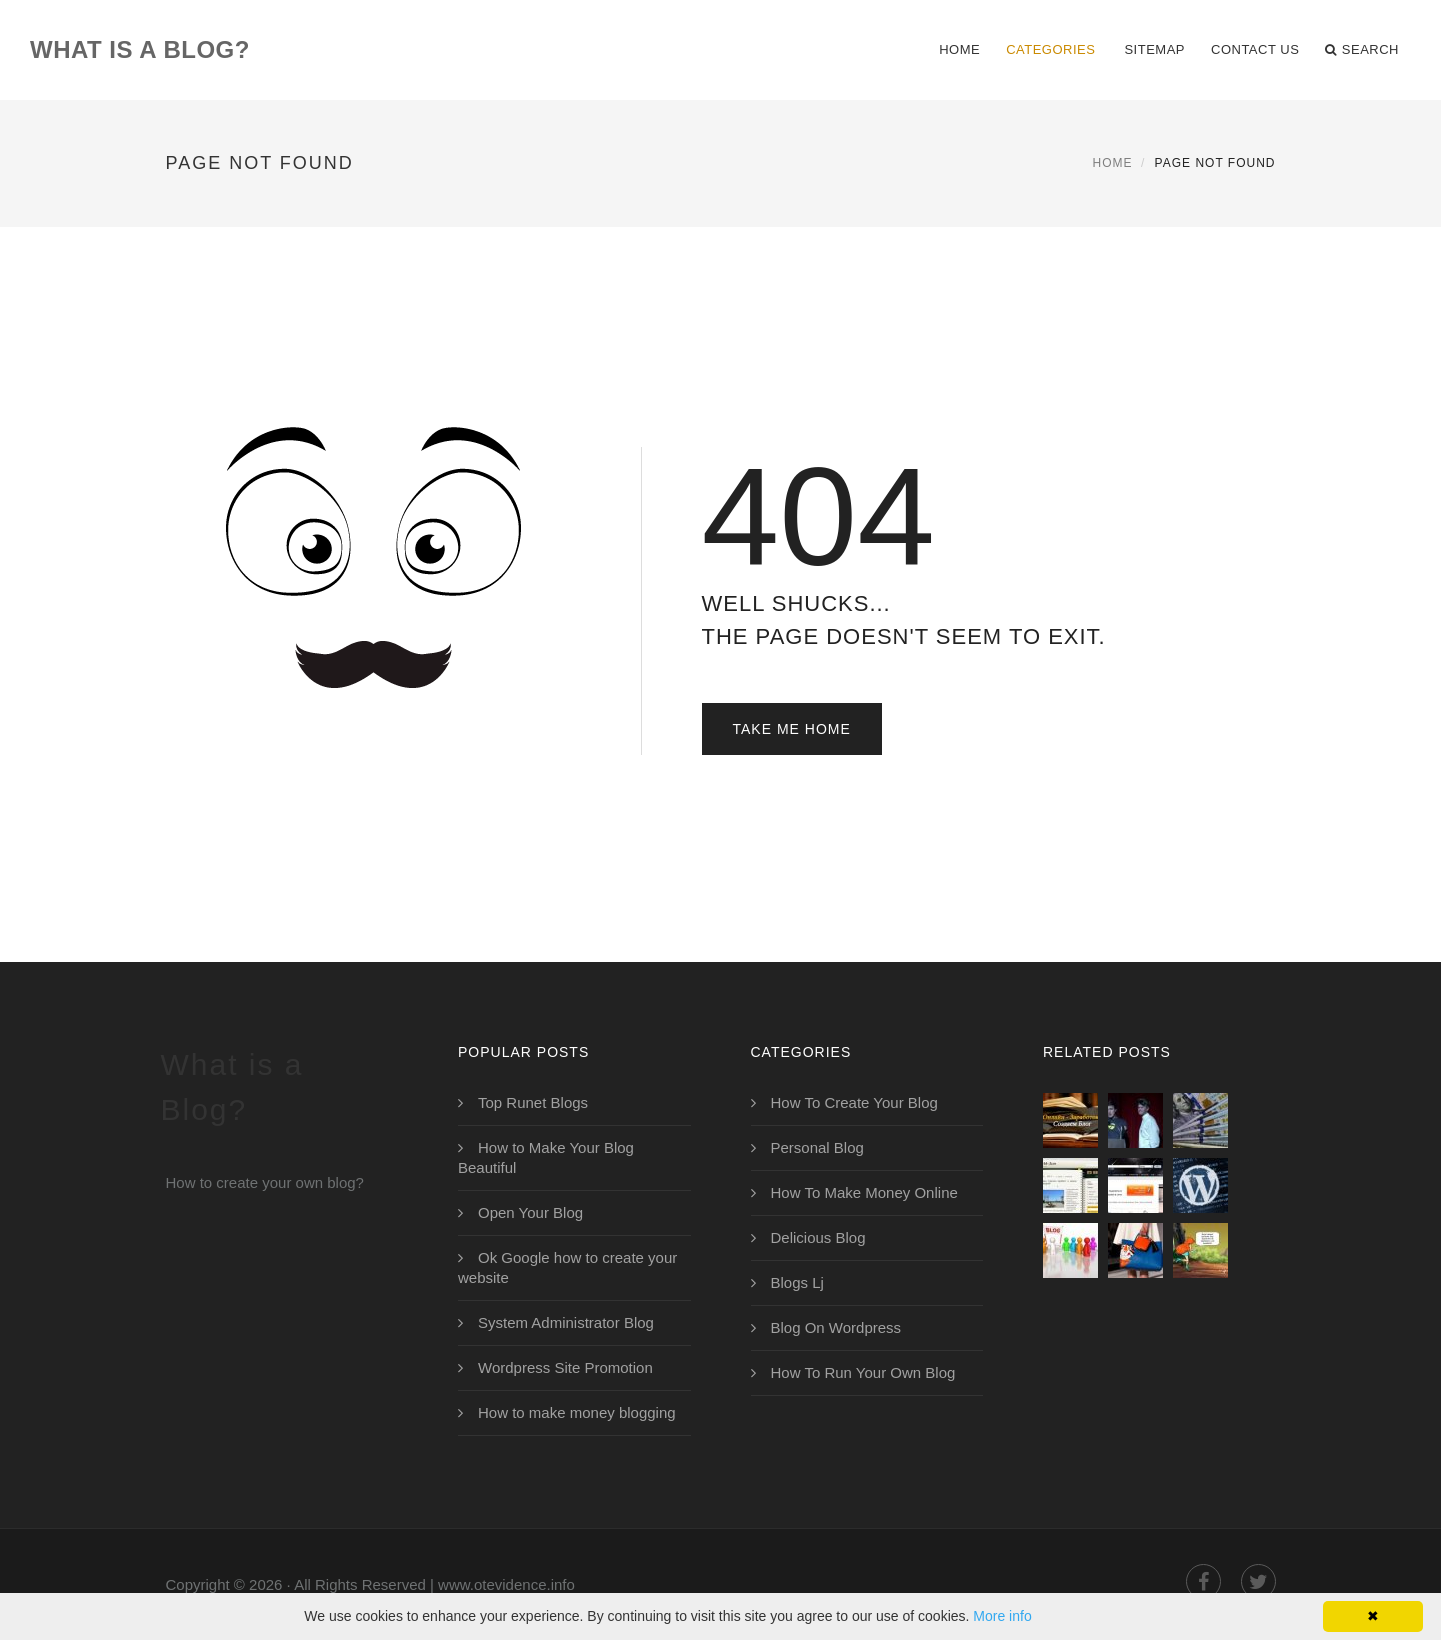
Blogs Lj (797, 1282)
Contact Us (1255, 49)
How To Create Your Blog (854, 1102)
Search (1362, 50)
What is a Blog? (140, 49)
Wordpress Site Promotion (565, 1367)
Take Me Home (792, 729)
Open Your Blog (530, 1212)
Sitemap (1154, 49)
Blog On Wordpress (836, 1327)
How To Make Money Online (864, 1192)
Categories (1050, 49)
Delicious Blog (818, 1237)
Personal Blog (817, 1147)
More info (1002, 1616)
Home (959, 49)
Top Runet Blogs (533, 1102)
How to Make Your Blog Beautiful (546, 1157)
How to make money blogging (577, 1412)
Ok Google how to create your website (567, 1267)
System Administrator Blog (566, 1322)
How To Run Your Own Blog (863, 1372)
